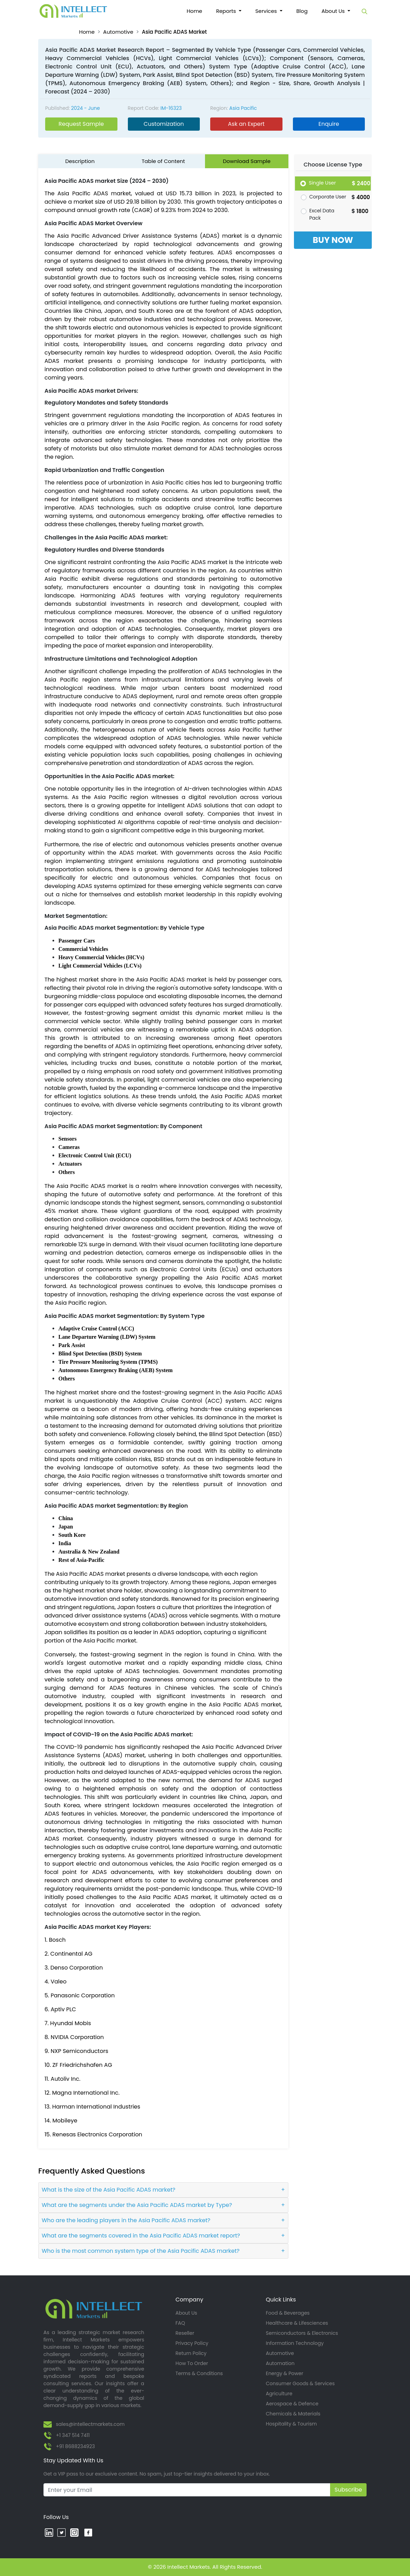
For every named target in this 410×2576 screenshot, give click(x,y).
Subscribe (348, 2490)
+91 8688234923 (75, 2446)
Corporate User (327, 196)
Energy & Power (284, 2373)
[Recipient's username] (186, 2489)
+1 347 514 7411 (73, 2435)
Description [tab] (80, 161)
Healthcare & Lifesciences (297, 2323)
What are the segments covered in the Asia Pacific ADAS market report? (141, 2236)
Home (198, 11)
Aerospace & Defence (292, 2403)
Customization (164, 124)
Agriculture (279, 2393)
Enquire (329, 124)
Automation (280, 2363)
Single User (322, 182)
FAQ (180, 2323)
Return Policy (191, 2353)
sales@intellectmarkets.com (90, 2424)
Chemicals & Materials (293, 2413)
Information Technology (295, 2343)
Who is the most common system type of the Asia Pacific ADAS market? (140, 2251)
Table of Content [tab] (163, 161)
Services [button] (266, 11)
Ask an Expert (246, 124)
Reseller (184, 2333)
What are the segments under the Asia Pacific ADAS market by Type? (137, 2205)
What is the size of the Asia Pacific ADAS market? (108, 2190)
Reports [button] (226, 11)
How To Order (191, 2363)
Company (189, 2300)
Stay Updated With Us (73, 2460)
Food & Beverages (288, 2312)
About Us (186, 2312)
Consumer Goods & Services (300, 2383)
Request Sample (81, 124)
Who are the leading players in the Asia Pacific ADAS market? (126, 2220)
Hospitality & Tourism (291, 2423)
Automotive (118, 31)
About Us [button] (333, 11)
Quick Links (281, 2300)
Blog (302, 11)
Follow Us (56, 2517)
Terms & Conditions (199, 2373)
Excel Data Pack (321, 214)
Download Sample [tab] (246, 161)
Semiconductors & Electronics (302, 2333)
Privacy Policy (191, 2343)
